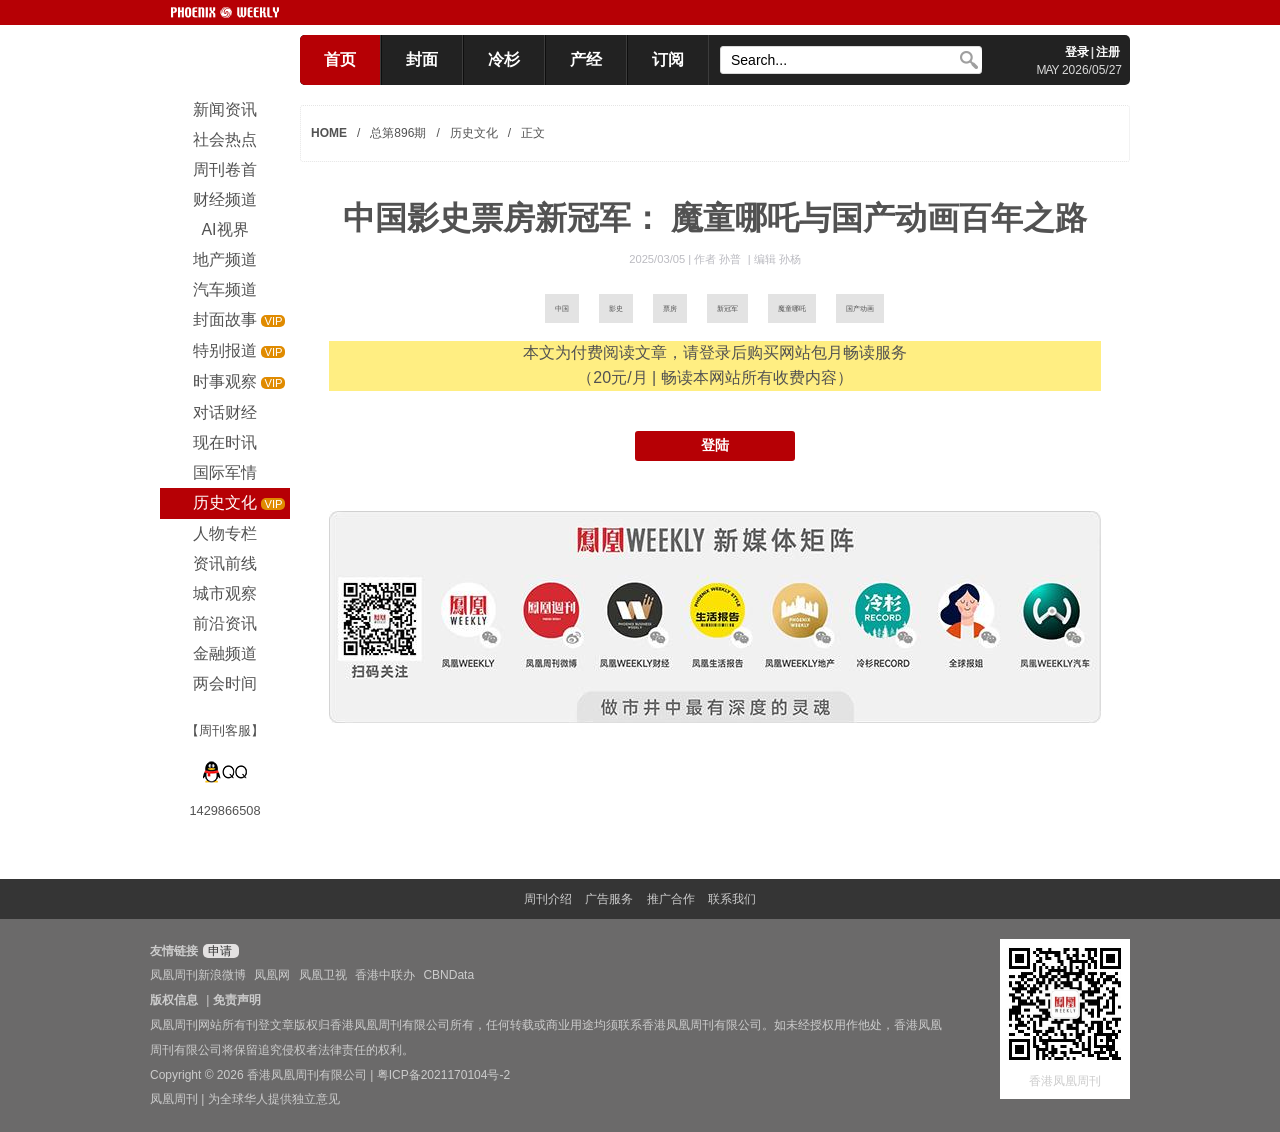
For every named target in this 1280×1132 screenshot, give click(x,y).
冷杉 (504, 59)
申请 (218, 951)
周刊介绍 (548, 899)
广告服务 (609, 899)
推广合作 (671, 899)
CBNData (448, 975)
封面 (422, 59)
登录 (1077, 52)
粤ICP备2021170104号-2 (443, 1075)
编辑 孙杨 (777, 259)
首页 (340, 59)
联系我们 (732, 899)
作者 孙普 (719, 259)
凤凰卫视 (323, 975)
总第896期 (398, 133)
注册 (1108, 52)
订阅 (668, 59)
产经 (586, 59)
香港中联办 (385, 975)
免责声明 (237, 1000)
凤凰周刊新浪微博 (198, 975)
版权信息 (174, 1000)
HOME (329, 133)
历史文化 (474, 133)
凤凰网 (272, 975)
